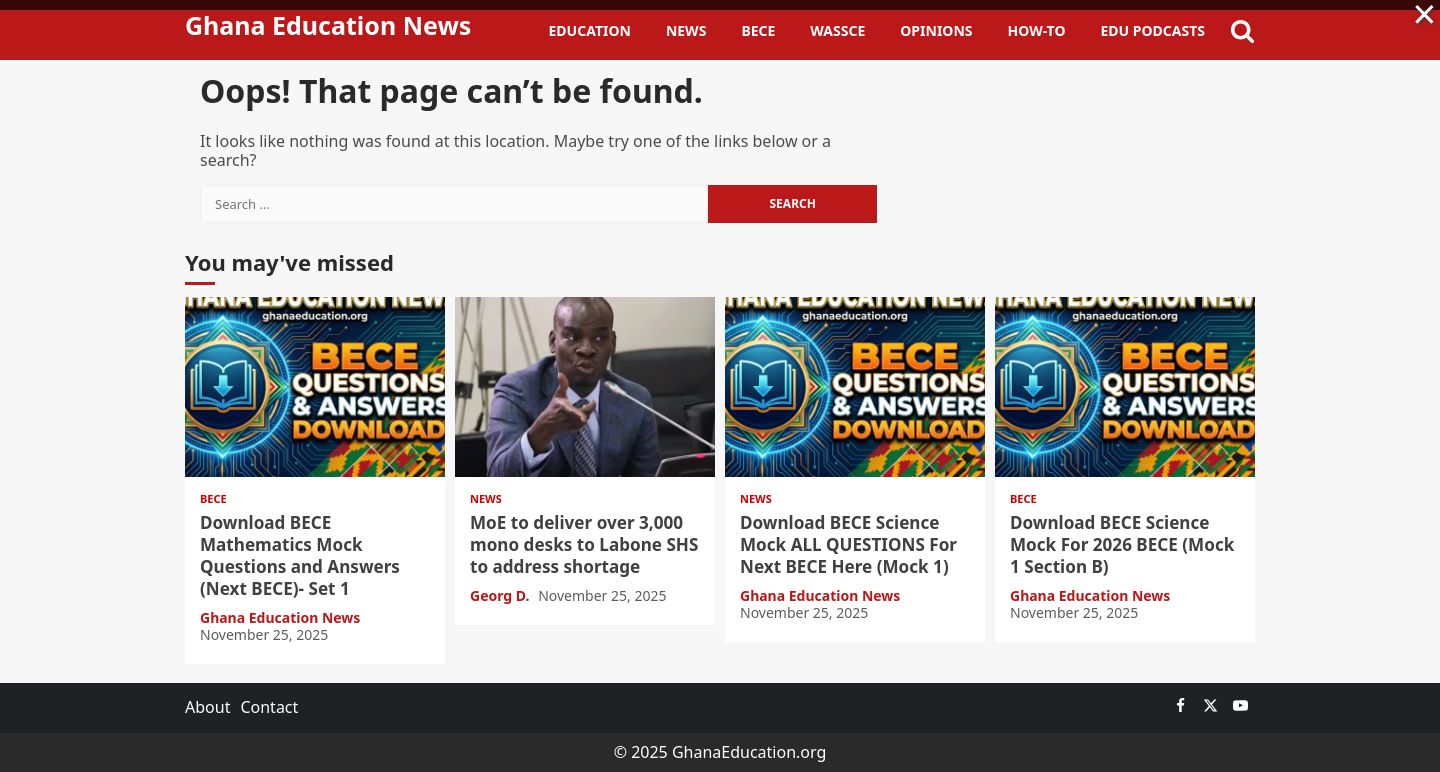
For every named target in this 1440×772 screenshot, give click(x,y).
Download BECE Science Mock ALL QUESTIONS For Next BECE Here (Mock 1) (855, 387)
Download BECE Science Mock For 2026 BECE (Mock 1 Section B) (1125, 387)
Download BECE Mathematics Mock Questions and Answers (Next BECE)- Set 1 (315, 387)
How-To (1037, 30)
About (207, 707)
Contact (269, 707)
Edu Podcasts (1152, 30)
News (686, 30)
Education (590, 30)
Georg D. (501, 595)
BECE (758, 30)
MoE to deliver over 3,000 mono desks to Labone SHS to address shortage (585, 387)
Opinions (936, 30)
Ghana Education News (328, 25)
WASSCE (837, 30)
